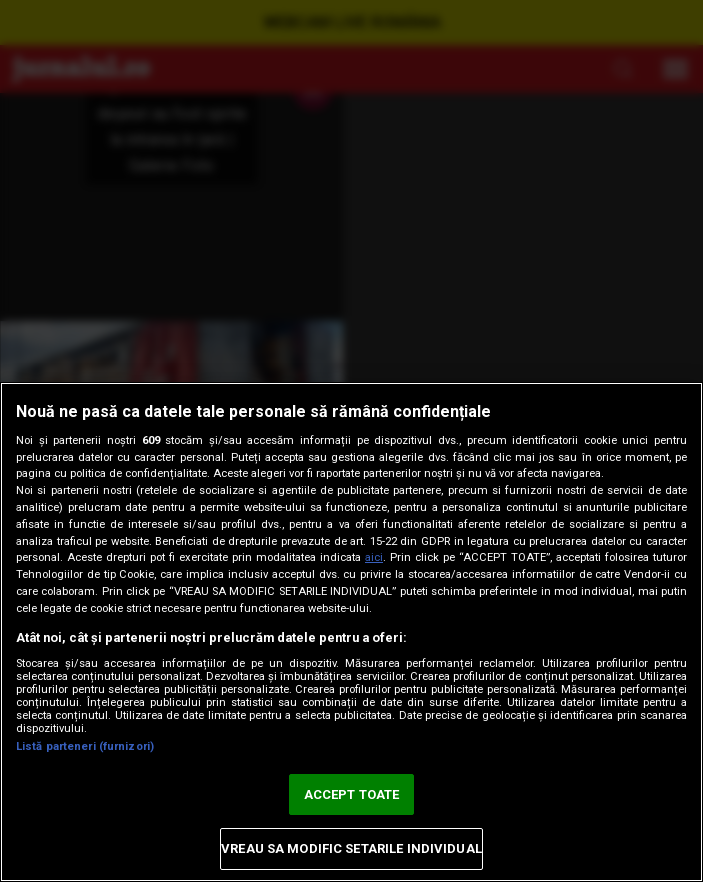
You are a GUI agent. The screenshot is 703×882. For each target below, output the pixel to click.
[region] (351, 632)
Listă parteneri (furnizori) (85, 746)
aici (374, 557)
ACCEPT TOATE (352, 794)
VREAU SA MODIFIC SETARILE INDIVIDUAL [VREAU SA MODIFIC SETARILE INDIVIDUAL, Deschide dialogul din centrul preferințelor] (351, 848)
